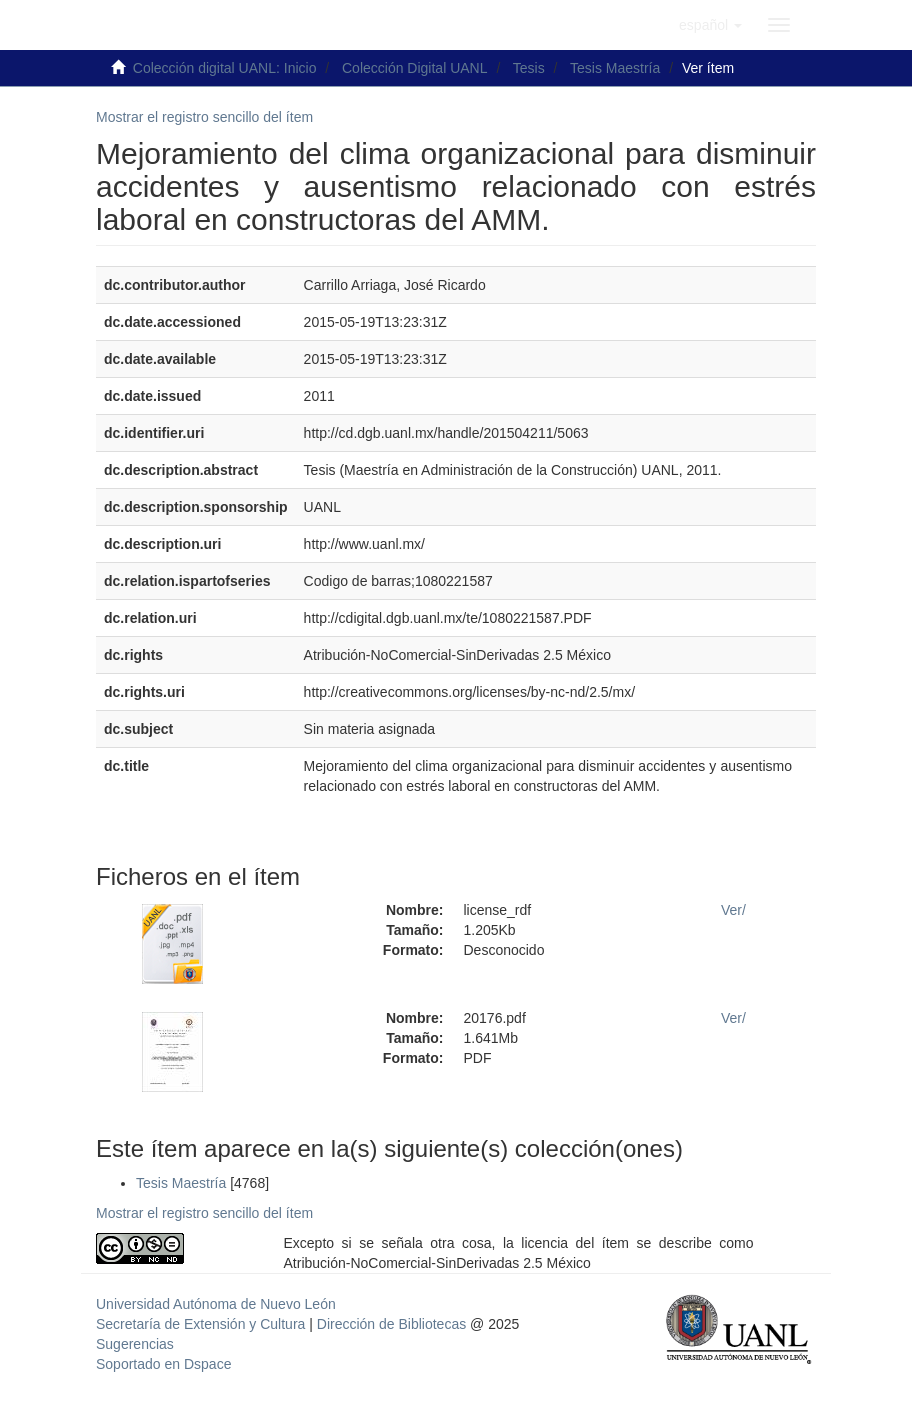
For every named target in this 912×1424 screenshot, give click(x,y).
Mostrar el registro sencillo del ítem (204, 117)
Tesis (529, 68)
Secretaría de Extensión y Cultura (202, 1324)
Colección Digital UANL (415, 68)
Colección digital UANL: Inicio (225, 68)
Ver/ (733, 910)
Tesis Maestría (615, 68)
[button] (710, 25)
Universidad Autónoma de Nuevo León (216, 1304)
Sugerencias (135, 1344)
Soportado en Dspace (163, 1364)
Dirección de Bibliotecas (391, 1324)
